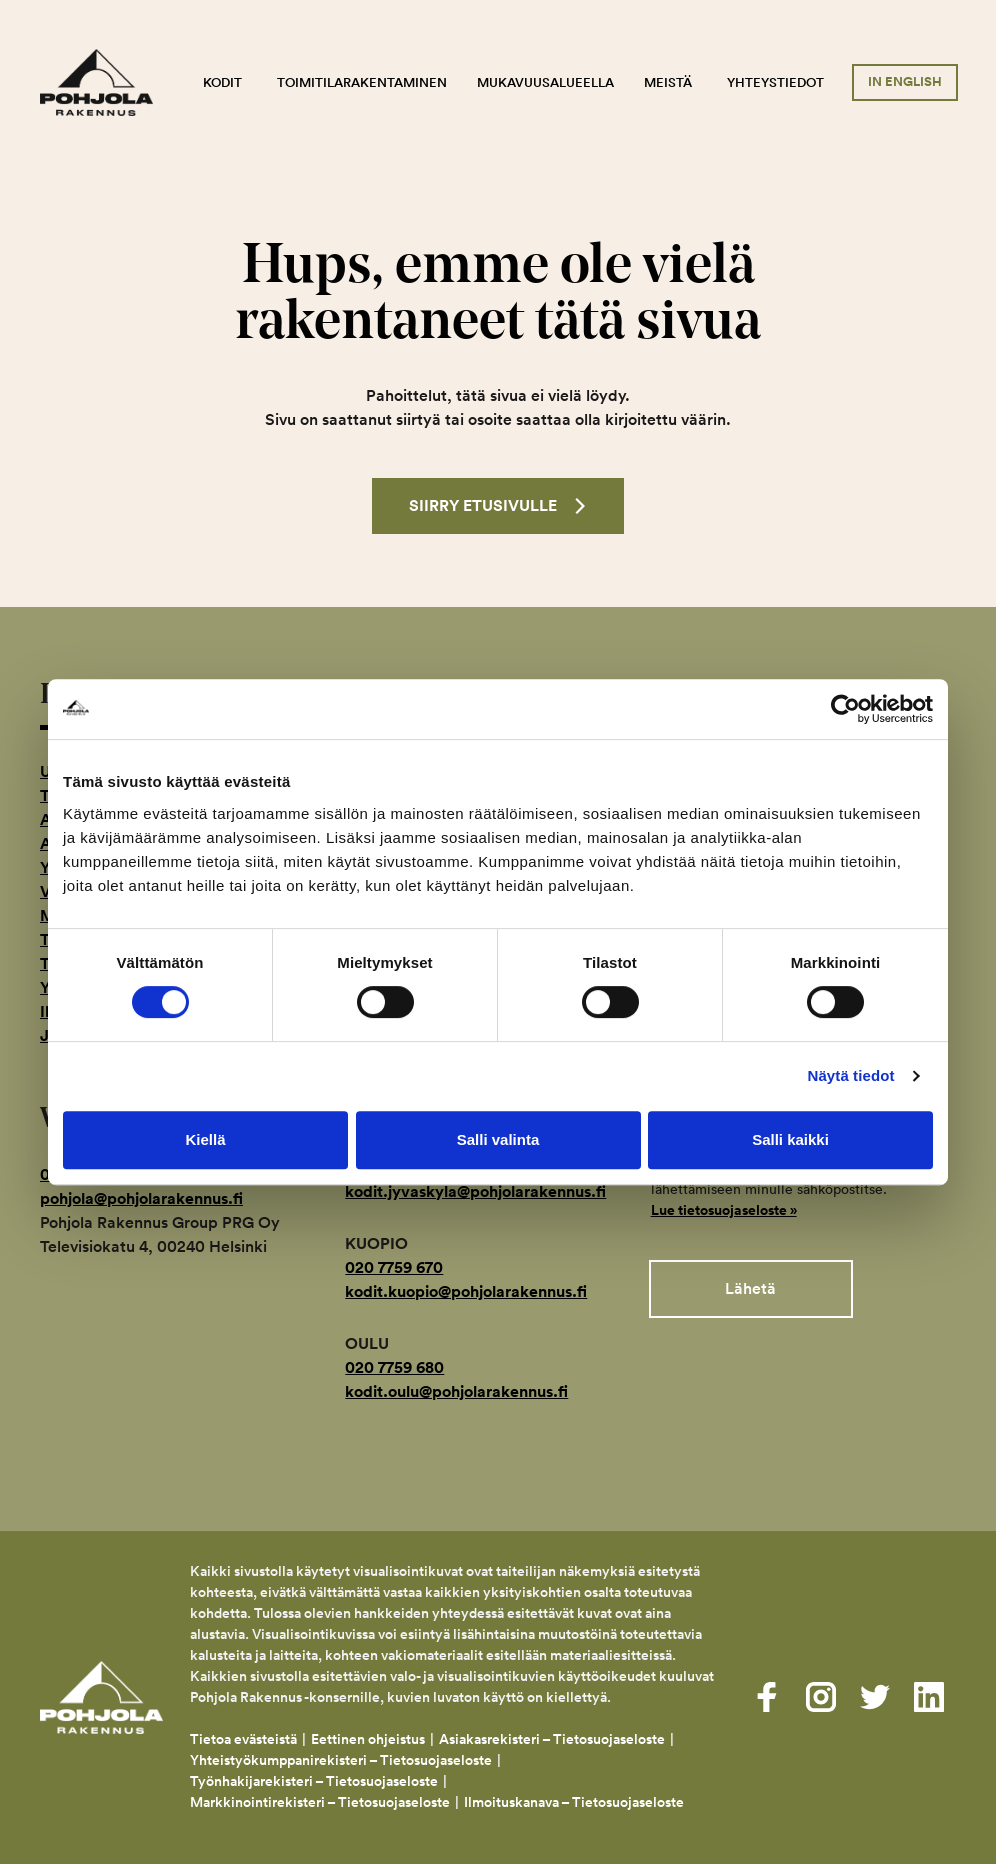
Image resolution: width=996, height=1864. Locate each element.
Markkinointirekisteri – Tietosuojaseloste (320, 1802)
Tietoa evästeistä (243, 1739)
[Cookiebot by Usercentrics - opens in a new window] (845, 709)
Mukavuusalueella (545, 82)
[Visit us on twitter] (875, 1697)
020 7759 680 (394, 1367)
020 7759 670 (394, 1267)
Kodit (222, 82)
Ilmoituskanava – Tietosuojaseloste (575, 1802)
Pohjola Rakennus (110, 83)
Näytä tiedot (851, 1075)
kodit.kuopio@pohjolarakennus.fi (466, 1291)
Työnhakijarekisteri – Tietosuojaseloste (314, 1781)
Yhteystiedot (775, 82)
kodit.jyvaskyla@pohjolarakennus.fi (475, 1191)
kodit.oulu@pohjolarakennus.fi (456, 1391)
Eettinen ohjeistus (368, 1739)
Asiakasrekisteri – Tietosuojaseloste (552, 1739)
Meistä (668, 82)
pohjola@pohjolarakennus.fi (141, 1198)
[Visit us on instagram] (821, 1697)
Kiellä (205, 1139)
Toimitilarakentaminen (362, 82)
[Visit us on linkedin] (929, 1697)
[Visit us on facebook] (767, 1697)
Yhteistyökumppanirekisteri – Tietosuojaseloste (341, 1760)
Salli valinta (498, 1139)
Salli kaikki (790, 1139)
